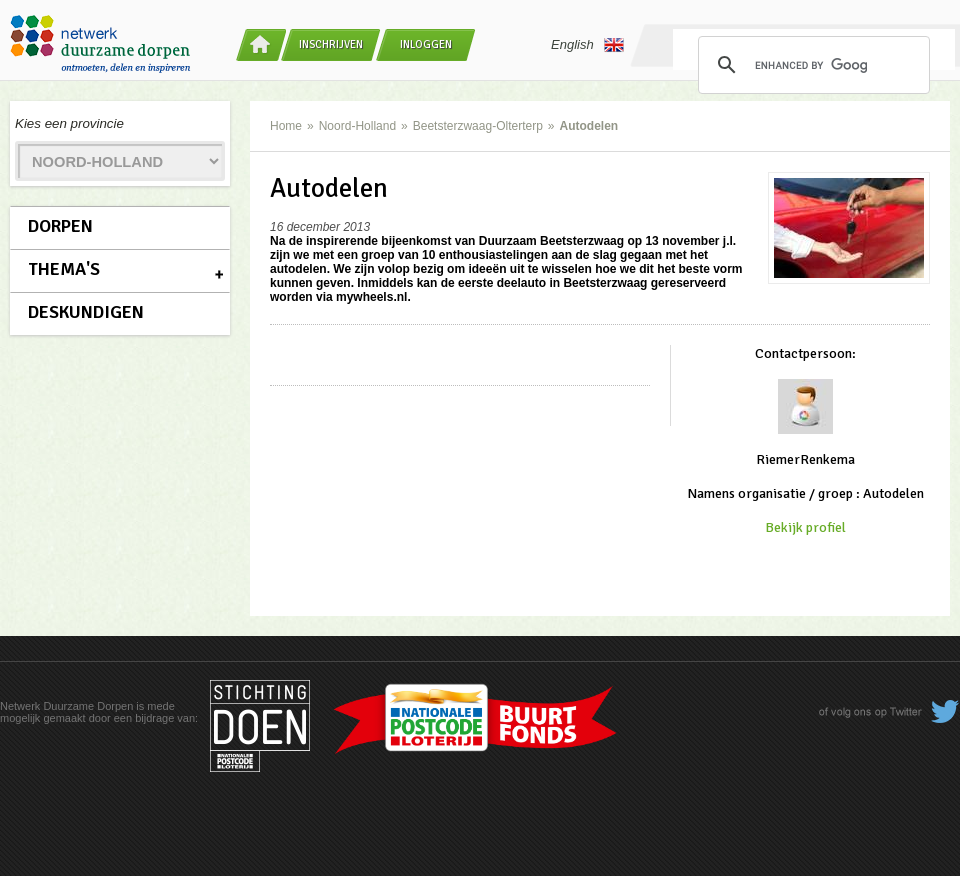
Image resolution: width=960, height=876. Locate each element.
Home (286, 126)
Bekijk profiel (805, 527)
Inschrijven (331, 44)
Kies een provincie (69, 123)
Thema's (64, 269)
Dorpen (60, 226)
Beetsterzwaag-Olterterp (478, 126)
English (587, 45)
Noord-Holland (357, 126)
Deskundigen (86, 312)
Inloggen (426, 44)
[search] (811, 65)
